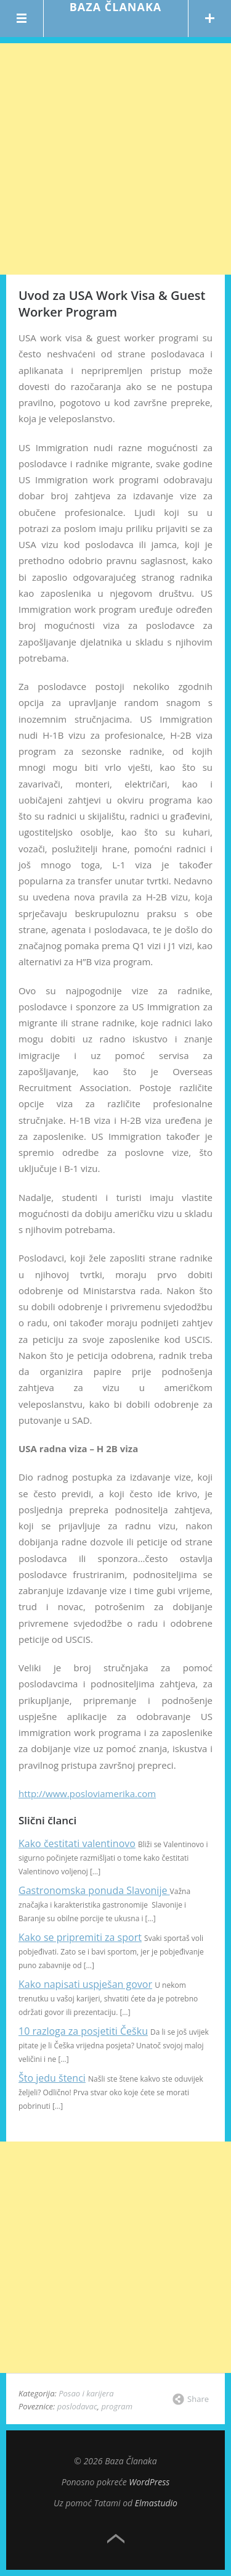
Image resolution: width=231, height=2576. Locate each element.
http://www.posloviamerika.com (87, 1793)
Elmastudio (156, 2503)
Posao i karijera (86, 2393)
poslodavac (77, 2406)
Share (198, 2398)
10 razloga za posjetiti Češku (83, 2031)
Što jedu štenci (52, 2078)
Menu (22, 18)
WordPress (149, 2482)
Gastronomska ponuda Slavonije (94, 1890)
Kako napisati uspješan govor (85, 1984)
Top (116, 2539)
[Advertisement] (115, 159)
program (116, 2406)
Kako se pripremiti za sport (80, 1937)
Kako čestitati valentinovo (77, 1843)
